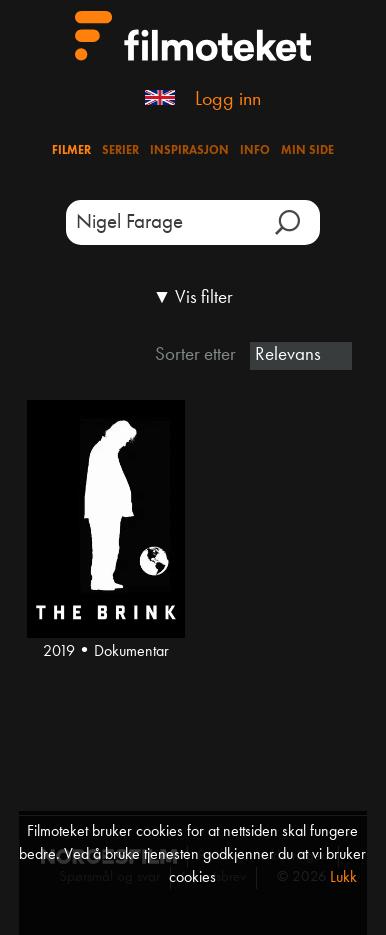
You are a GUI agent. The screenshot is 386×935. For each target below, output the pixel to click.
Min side (307, 151)
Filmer (71, 151)
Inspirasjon (189, 151)
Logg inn (228, 100)
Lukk (343, 878)
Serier (120, 151)
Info (255, 151)
